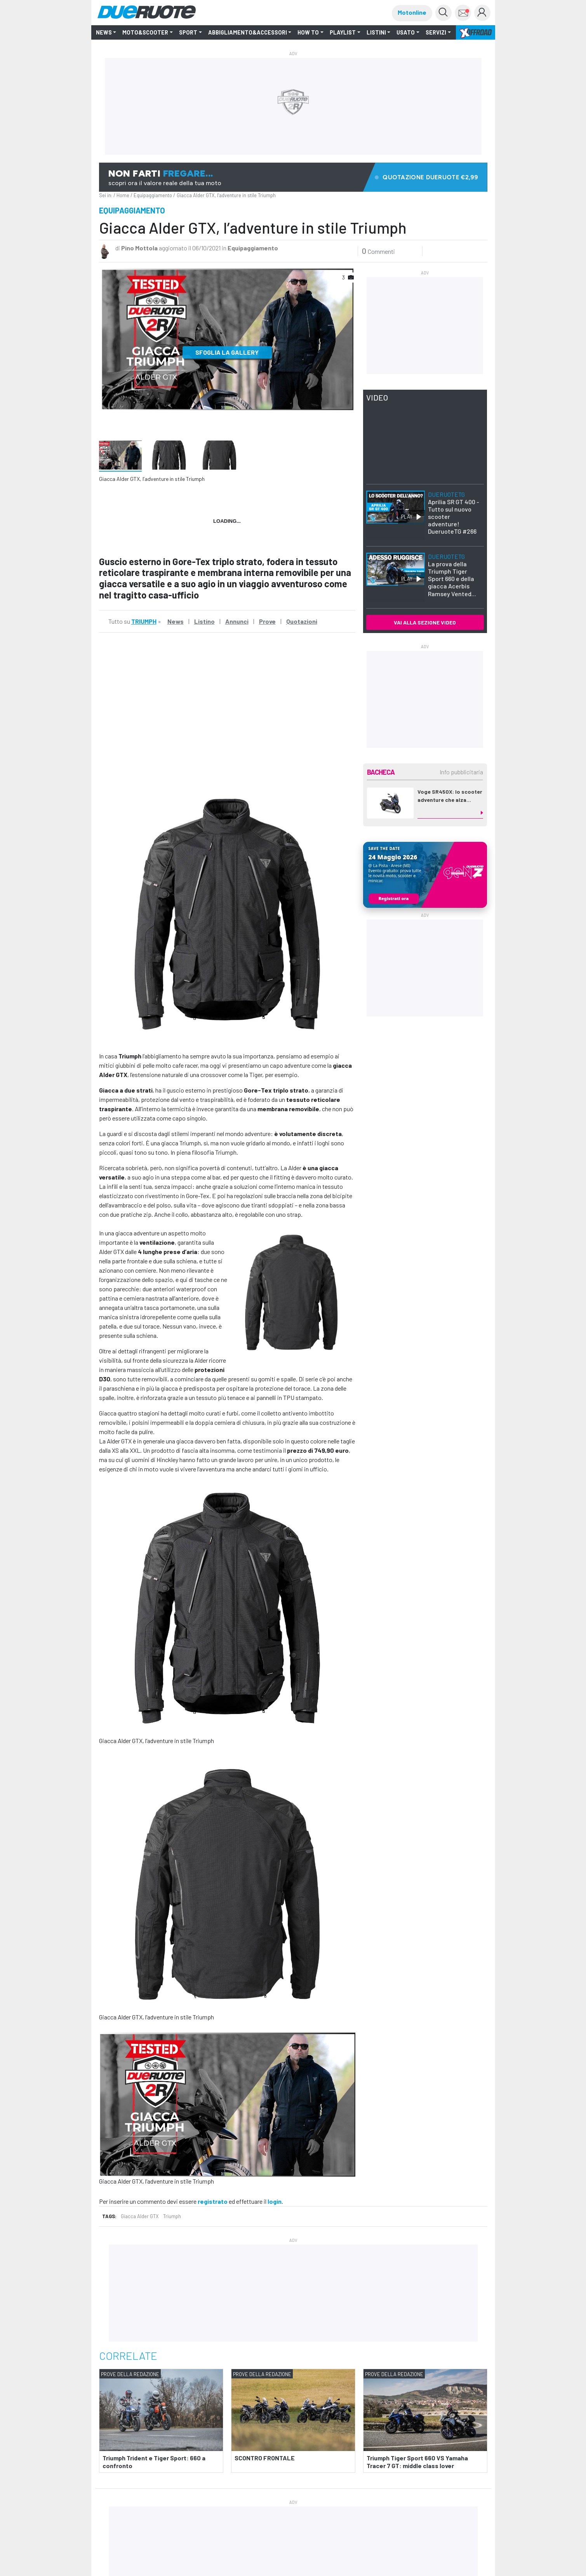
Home (123, 195)
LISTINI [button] (376, 32)
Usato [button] (405, 32)
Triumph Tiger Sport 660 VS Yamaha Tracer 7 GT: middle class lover (417, 2462)
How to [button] (308, 32)
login (275, 2201)
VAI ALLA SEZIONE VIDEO (425, 622)
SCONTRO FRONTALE (265, 2458)
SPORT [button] (188, 32)
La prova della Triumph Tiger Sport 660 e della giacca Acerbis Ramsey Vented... (452, 575)
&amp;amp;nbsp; (227, 714)
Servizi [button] (436, 32)
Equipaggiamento (153, 195)
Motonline (412, 12)
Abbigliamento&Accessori (247, 32)
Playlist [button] (343, 32)
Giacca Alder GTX (140, 2216)
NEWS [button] (104, 32)
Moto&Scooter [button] (145, 32)
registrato (213, 2201)
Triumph (172, 2216)
